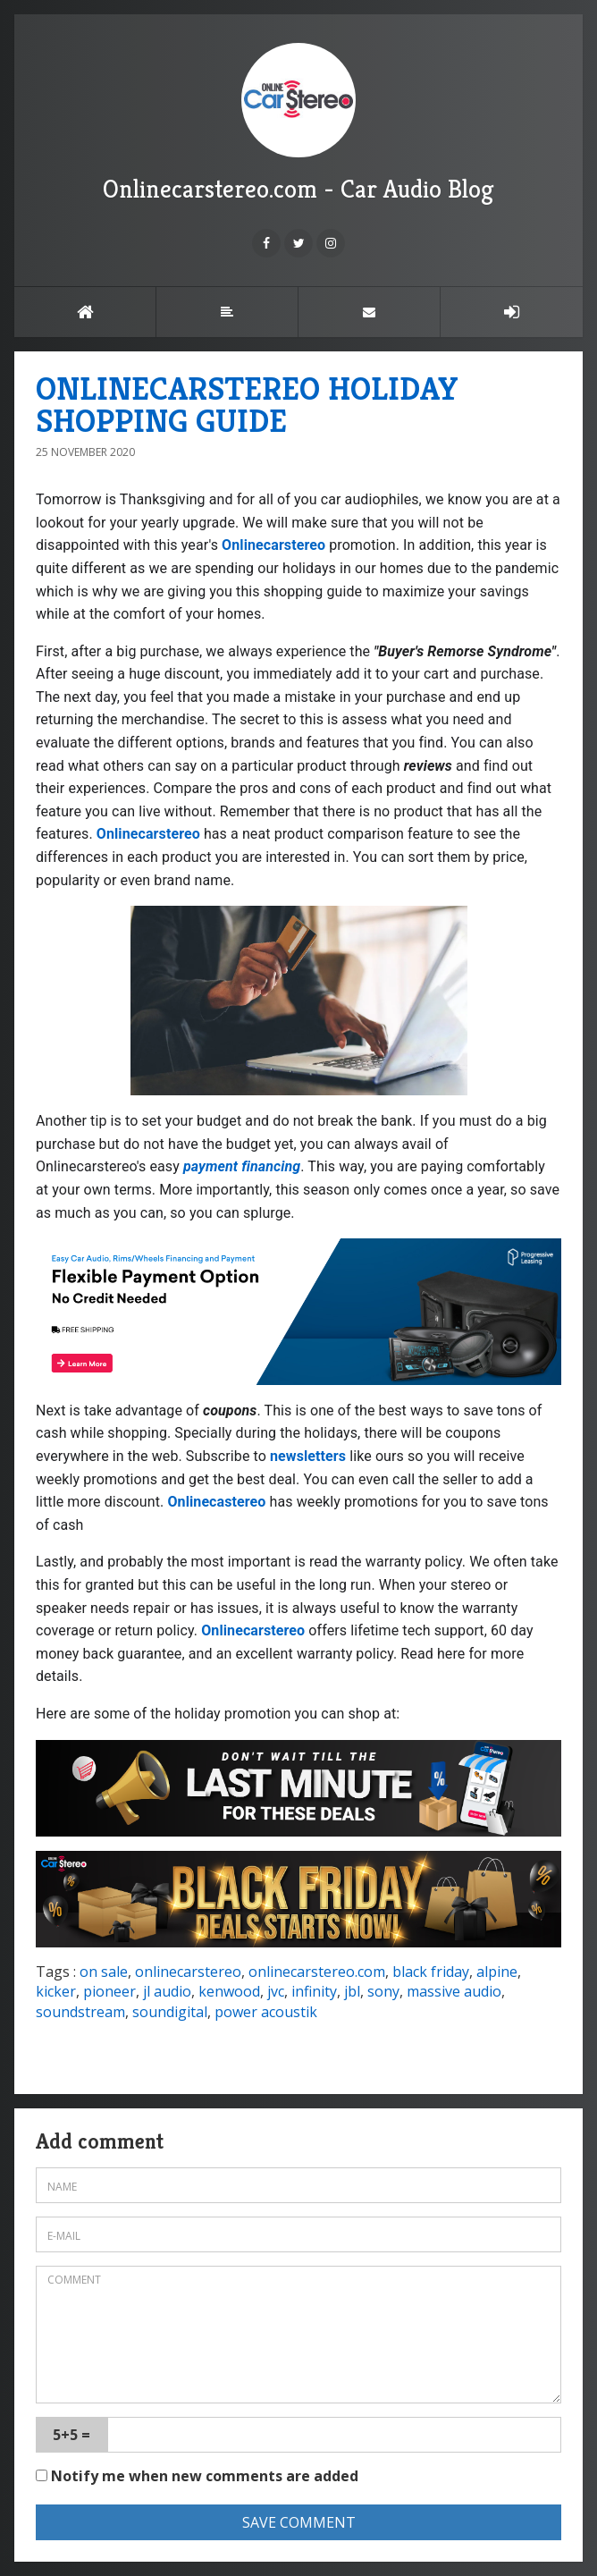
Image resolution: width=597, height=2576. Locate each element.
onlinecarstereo (188, 1971)
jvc (275, 1991)
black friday (430, 1971)
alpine (496, 1971)
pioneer (109, 1991)
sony (383, 1991)
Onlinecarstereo (273, 544)
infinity (314, 1991)
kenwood (229, 1991)
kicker (56, 1991)
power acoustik (265, 2012)
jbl (352, 1991)
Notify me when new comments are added (197, 2476)
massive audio (454, 1991)
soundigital (169, 2012)
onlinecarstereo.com (316, 1971)
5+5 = (71, 2435)
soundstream (80, 2012)
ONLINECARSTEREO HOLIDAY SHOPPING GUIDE (247, 404)
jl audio (167, 1991)
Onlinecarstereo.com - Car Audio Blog (298, 124)
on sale (104, 1971)
